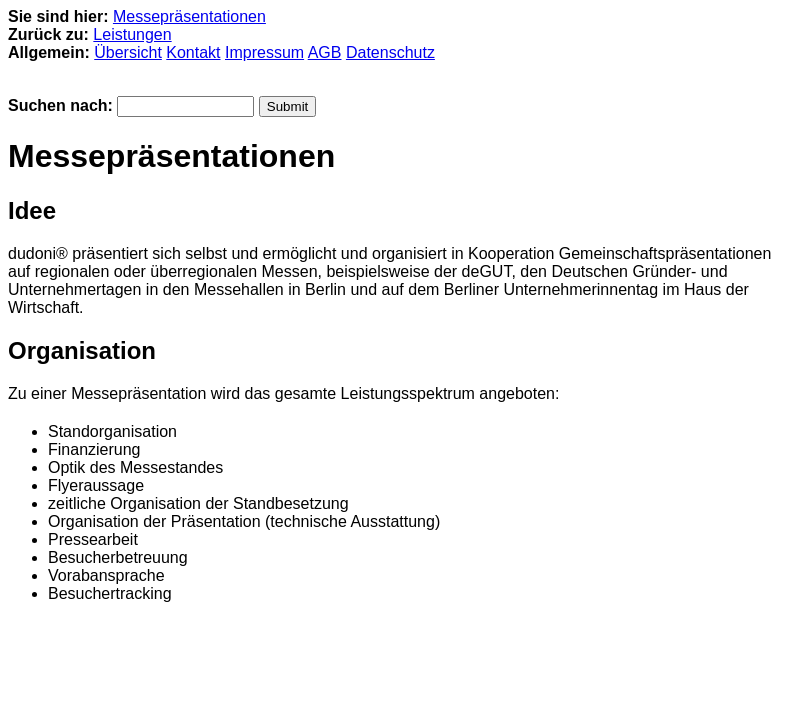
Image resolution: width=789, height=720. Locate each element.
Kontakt (193, 52)
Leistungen (132, 34)
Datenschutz (390, 52)
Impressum (264, 52)
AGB (325, 52)
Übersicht (128, 52)
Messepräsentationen (189, 16)
